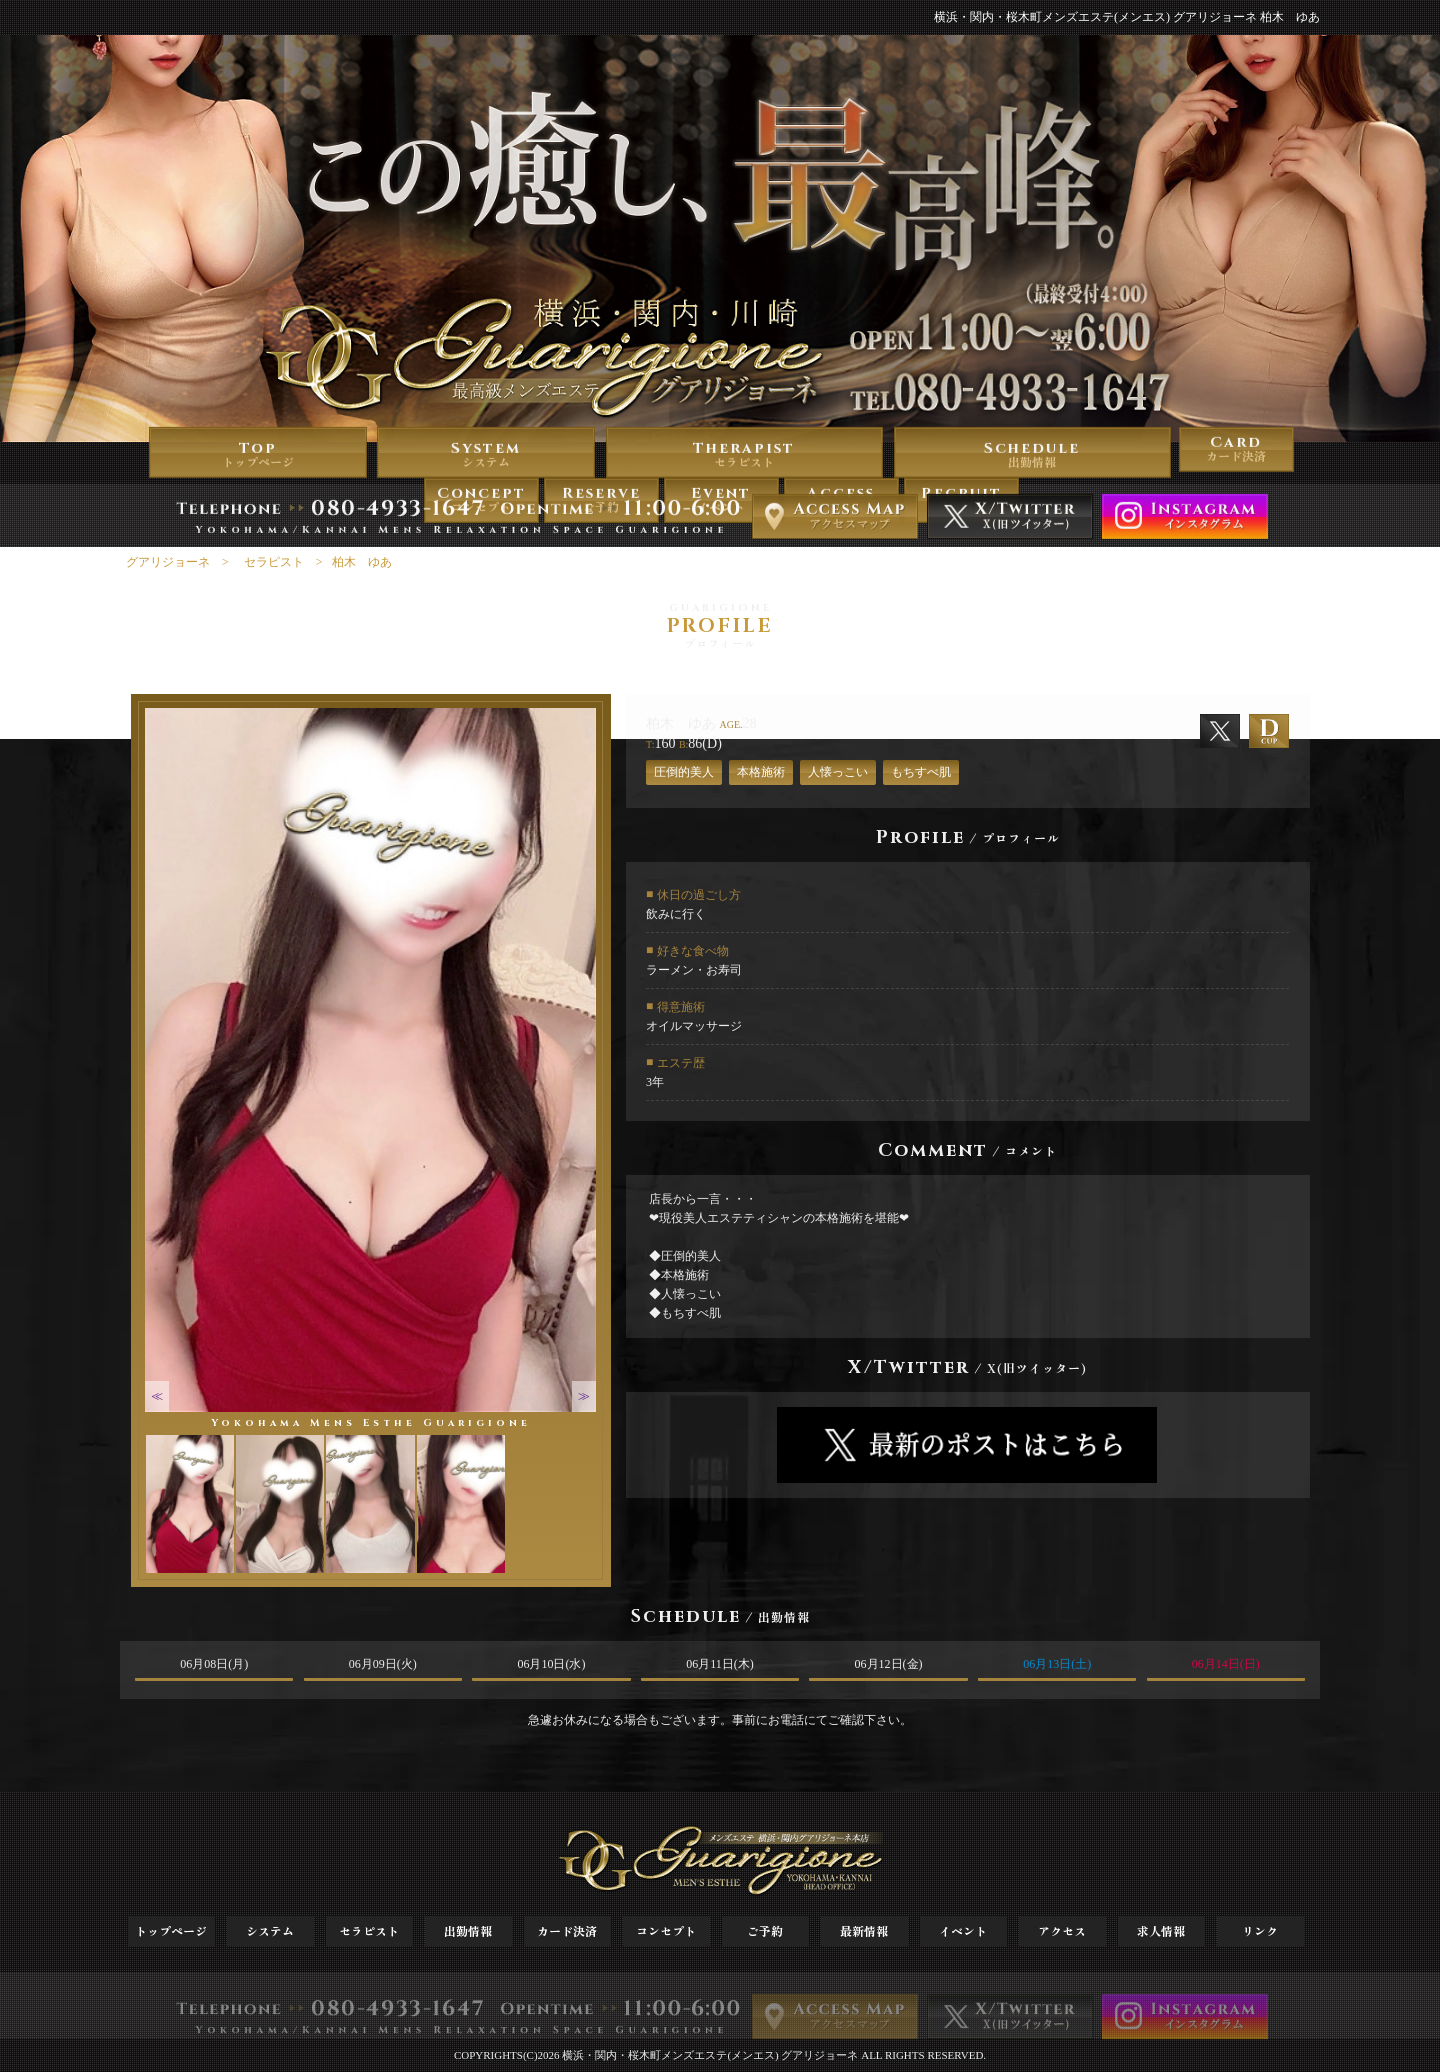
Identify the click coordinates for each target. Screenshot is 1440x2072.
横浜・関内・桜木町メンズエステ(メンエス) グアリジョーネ (710, 2055)
